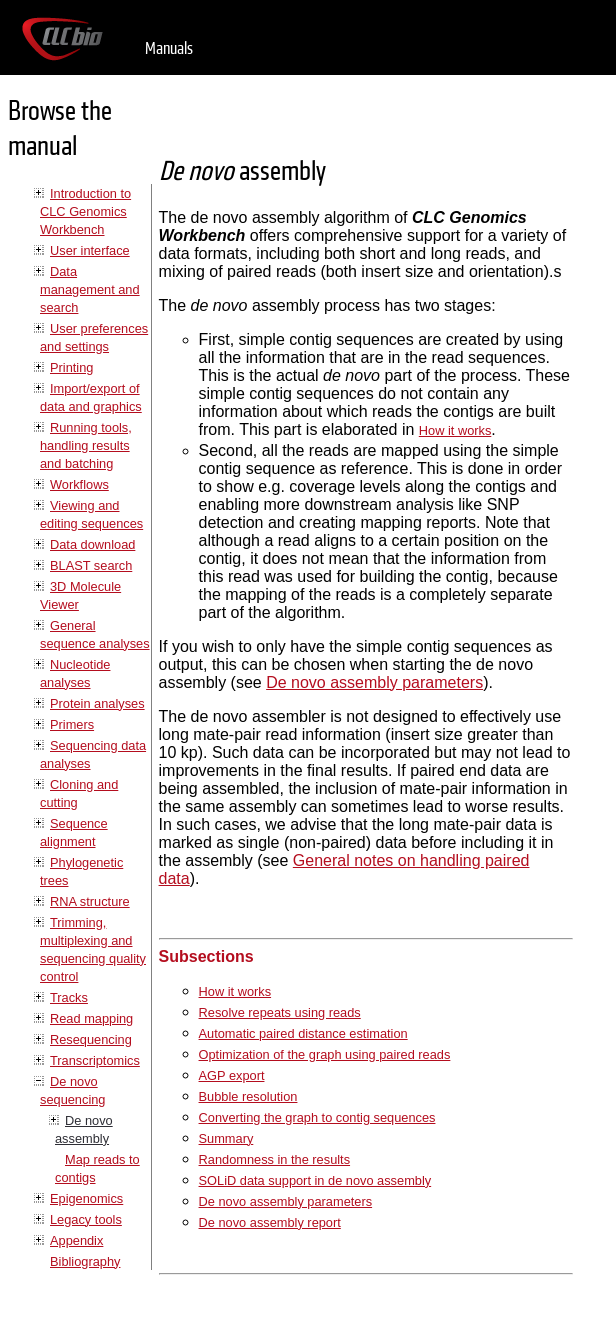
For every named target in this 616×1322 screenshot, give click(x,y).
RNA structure (90, 901)
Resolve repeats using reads (280, 1012)
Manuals (169, 48)
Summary (226, 1138)
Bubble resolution (248, 1096)
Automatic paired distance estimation (303, 1033)
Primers (72, 724)
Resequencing (91, 1039)
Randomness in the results (275, 1159)
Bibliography (85, 1261)
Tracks (69, 997)
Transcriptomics (95, 1060)
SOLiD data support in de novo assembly (315, 1180)
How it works (455, 430)
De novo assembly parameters (374, 682)
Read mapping (91, 1018)
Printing (71, 367)
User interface (90, 250)
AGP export (232, 1075)
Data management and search (90, 289)
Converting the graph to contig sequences (317, 1117)
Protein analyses (97, 703)
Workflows (79, 484)
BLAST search (91, 565)
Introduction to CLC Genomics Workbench (85, 211)
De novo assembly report (270, 1222)
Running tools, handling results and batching (86, 445)
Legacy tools (86, 1219)
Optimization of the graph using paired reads (325, 1054)
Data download (92, 544)
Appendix (76, 1240)
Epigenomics (86, 1198)
